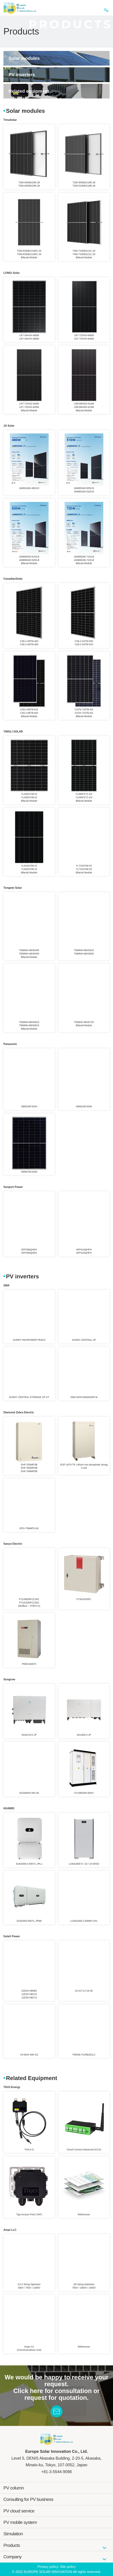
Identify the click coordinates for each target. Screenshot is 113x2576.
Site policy (67, 2567)
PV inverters (22, 74)
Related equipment (29, 91)
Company (12, 2556)
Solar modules (24, 58)
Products (11, 2545)
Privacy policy (47, 2567)
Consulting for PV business (28, 2499)
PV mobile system (20, 2522)
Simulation (13, 2533)
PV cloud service (18, 2510)
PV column (13, 2487)
